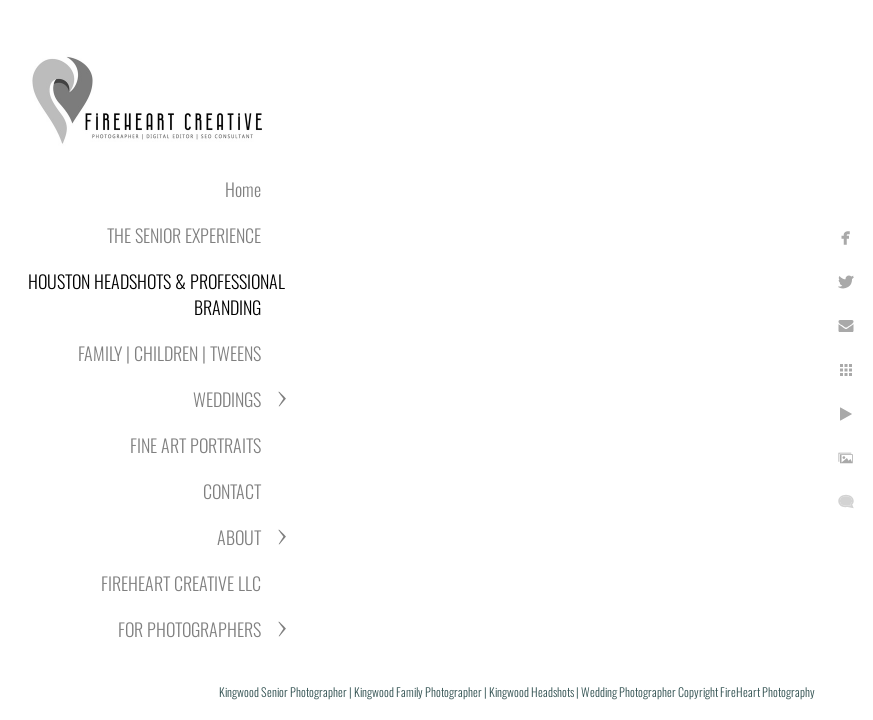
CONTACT (232, 491)
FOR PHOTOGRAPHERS (189, 629)
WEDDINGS (227, 399)
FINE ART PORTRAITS (195, 445)
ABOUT (239, 537)
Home (243, 189)
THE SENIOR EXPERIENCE (184, 235)
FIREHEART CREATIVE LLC (181, 583)
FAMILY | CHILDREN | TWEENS (169, 353)
